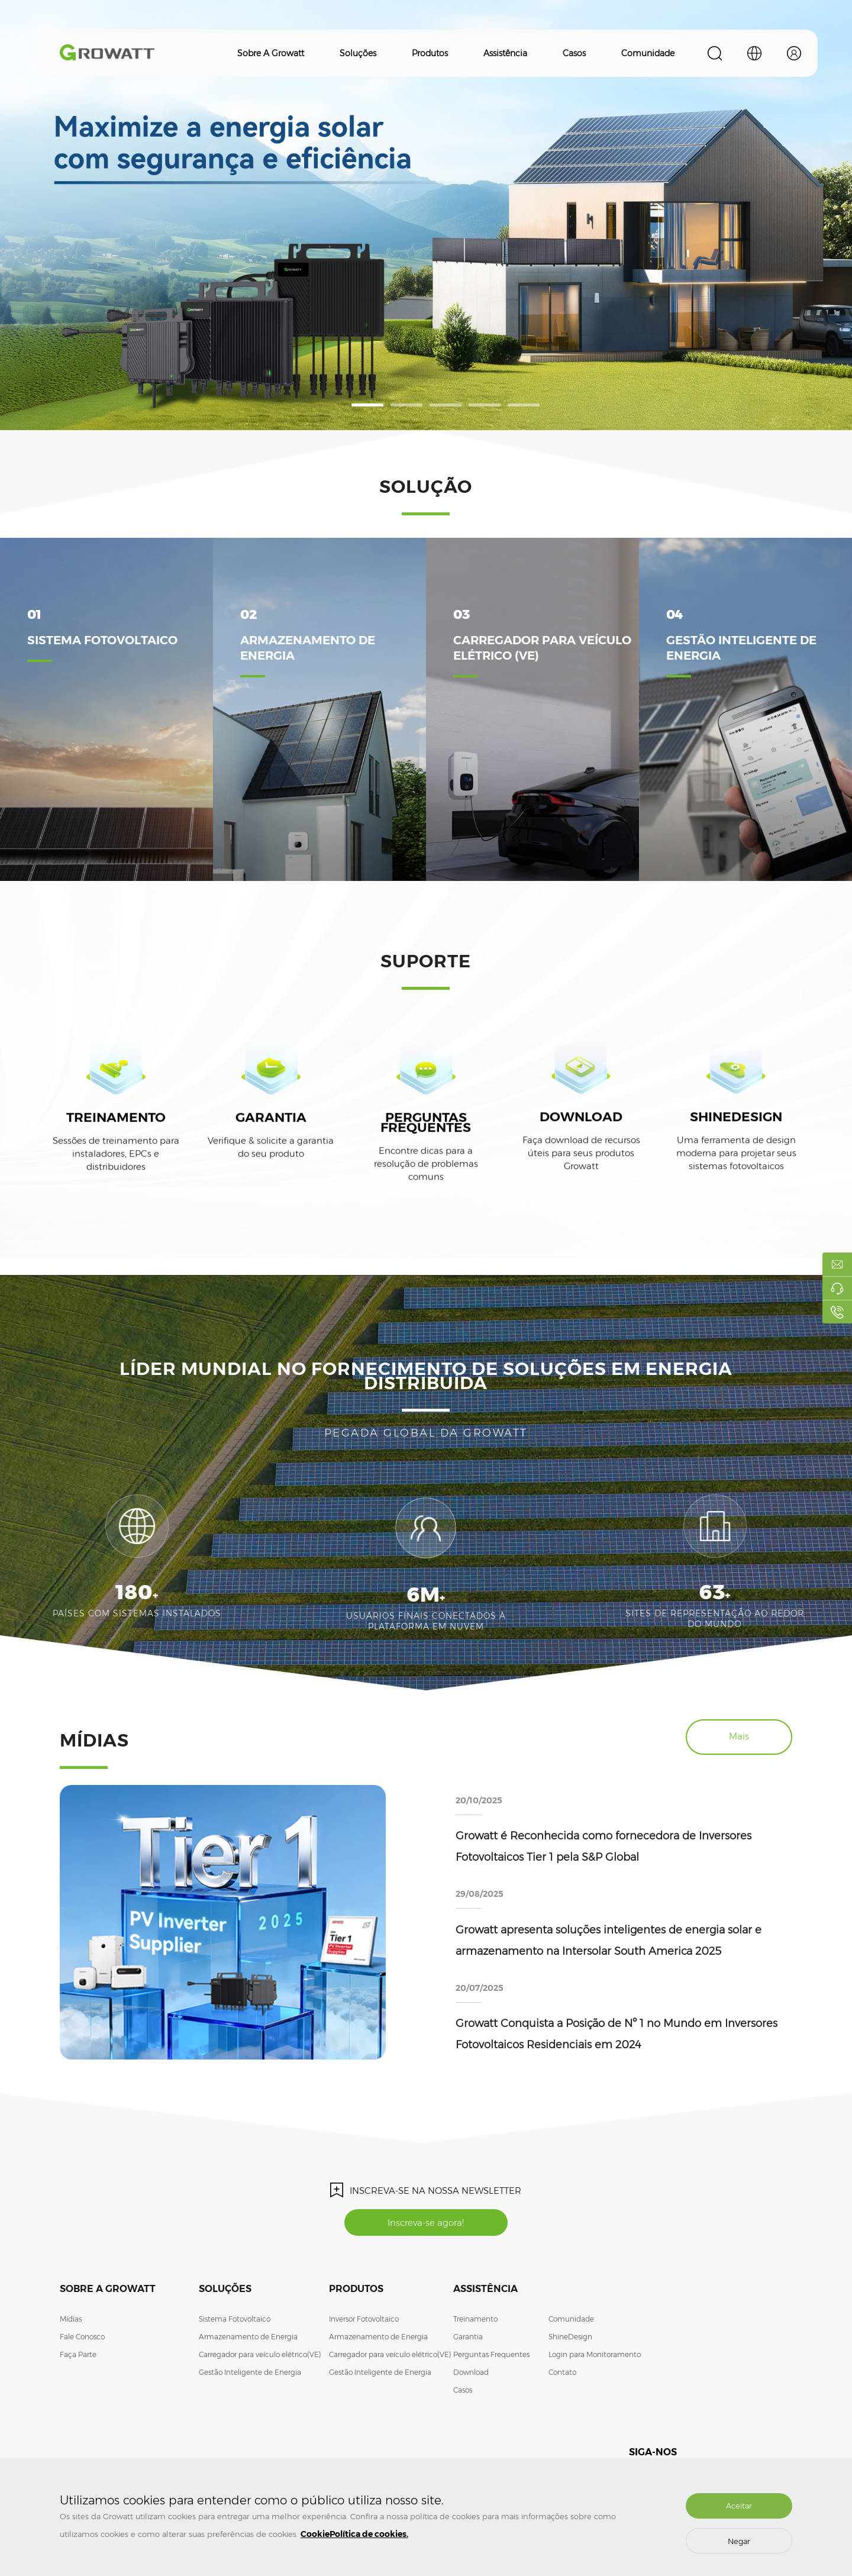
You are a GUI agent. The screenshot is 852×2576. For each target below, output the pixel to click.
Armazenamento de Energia (248, 2336)
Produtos (430, 53)
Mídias (71, 2318)
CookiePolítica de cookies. (354, 2534)
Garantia (468, 2336)
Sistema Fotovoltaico (234, 2318)
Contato (562, 2372)
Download (471, 2372)
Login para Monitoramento (594, 2354)
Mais (739, 1736)
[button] (367, 404)
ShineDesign (570, 2336)
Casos (574, 53)
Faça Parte (78, 2354)
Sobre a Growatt (270, 53)
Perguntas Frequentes (491, 2354)
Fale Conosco (82, 2336)
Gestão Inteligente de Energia (250, 2372)
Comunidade (647, 53)
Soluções (358, 53)
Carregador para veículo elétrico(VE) (260, 2354)
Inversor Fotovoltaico (364, 2318)
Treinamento (475, 2318)
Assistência (505, 53)
